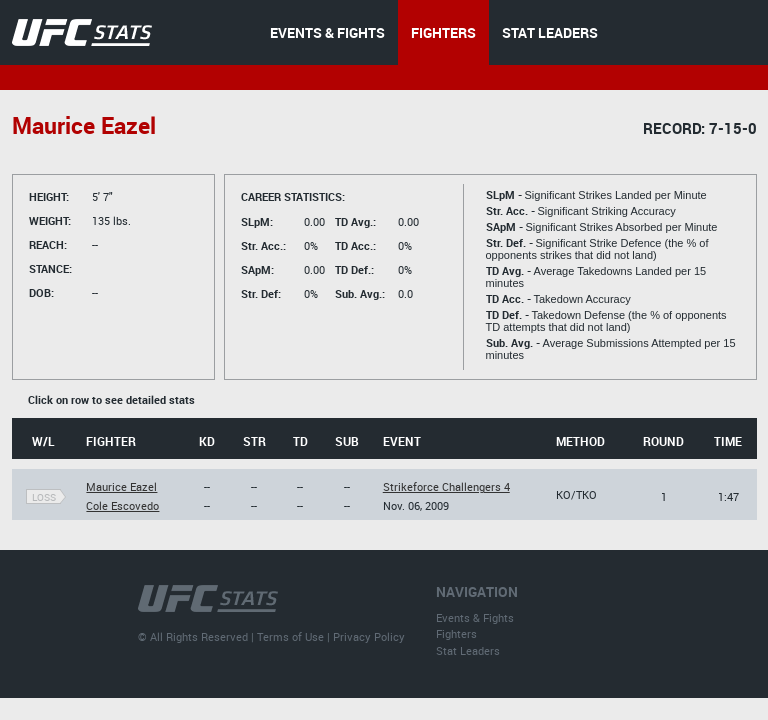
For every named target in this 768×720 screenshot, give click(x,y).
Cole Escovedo (122, 505)
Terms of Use (290, 636)
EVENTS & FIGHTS (327, 32)
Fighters (456, 633)
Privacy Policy (369, 636)
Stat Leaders (468, 650)
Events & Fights (475, 617)
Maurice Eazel (121, 486)
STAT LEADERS (550, 32)
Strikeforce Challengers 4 (446, 486)
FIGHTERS (443, 32)
